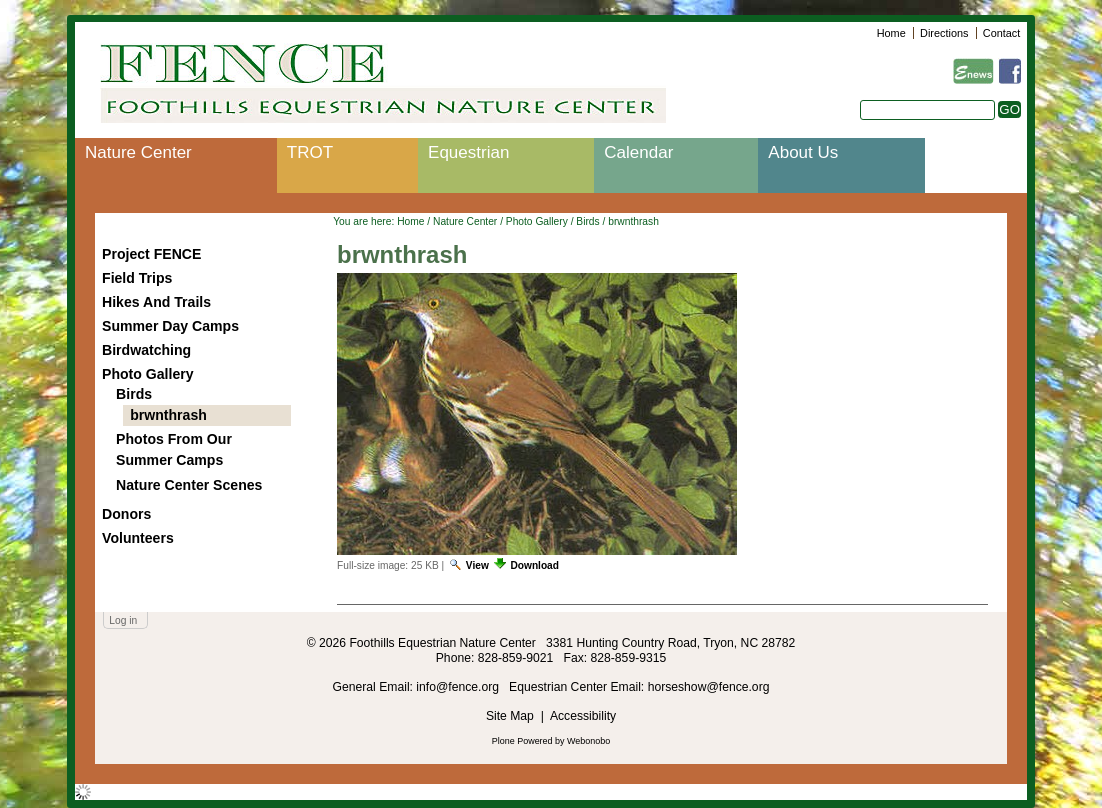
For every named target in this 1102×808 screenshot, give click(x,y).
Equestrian (468, 152)
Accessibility (583, 716)
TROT (310, 152)
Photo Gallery (537, 221)
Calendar (638, 152)
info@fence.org (459, 687)
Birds (587, 221)
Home (891, 33)
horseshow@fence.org (709, 687)
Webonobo (588, 741)
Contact (1001, 33)
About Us (803, 152)
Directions (944, 33)
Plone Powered (522, 741)
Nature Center (138, 152)
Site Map (510, 716)
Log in (123, 620)
